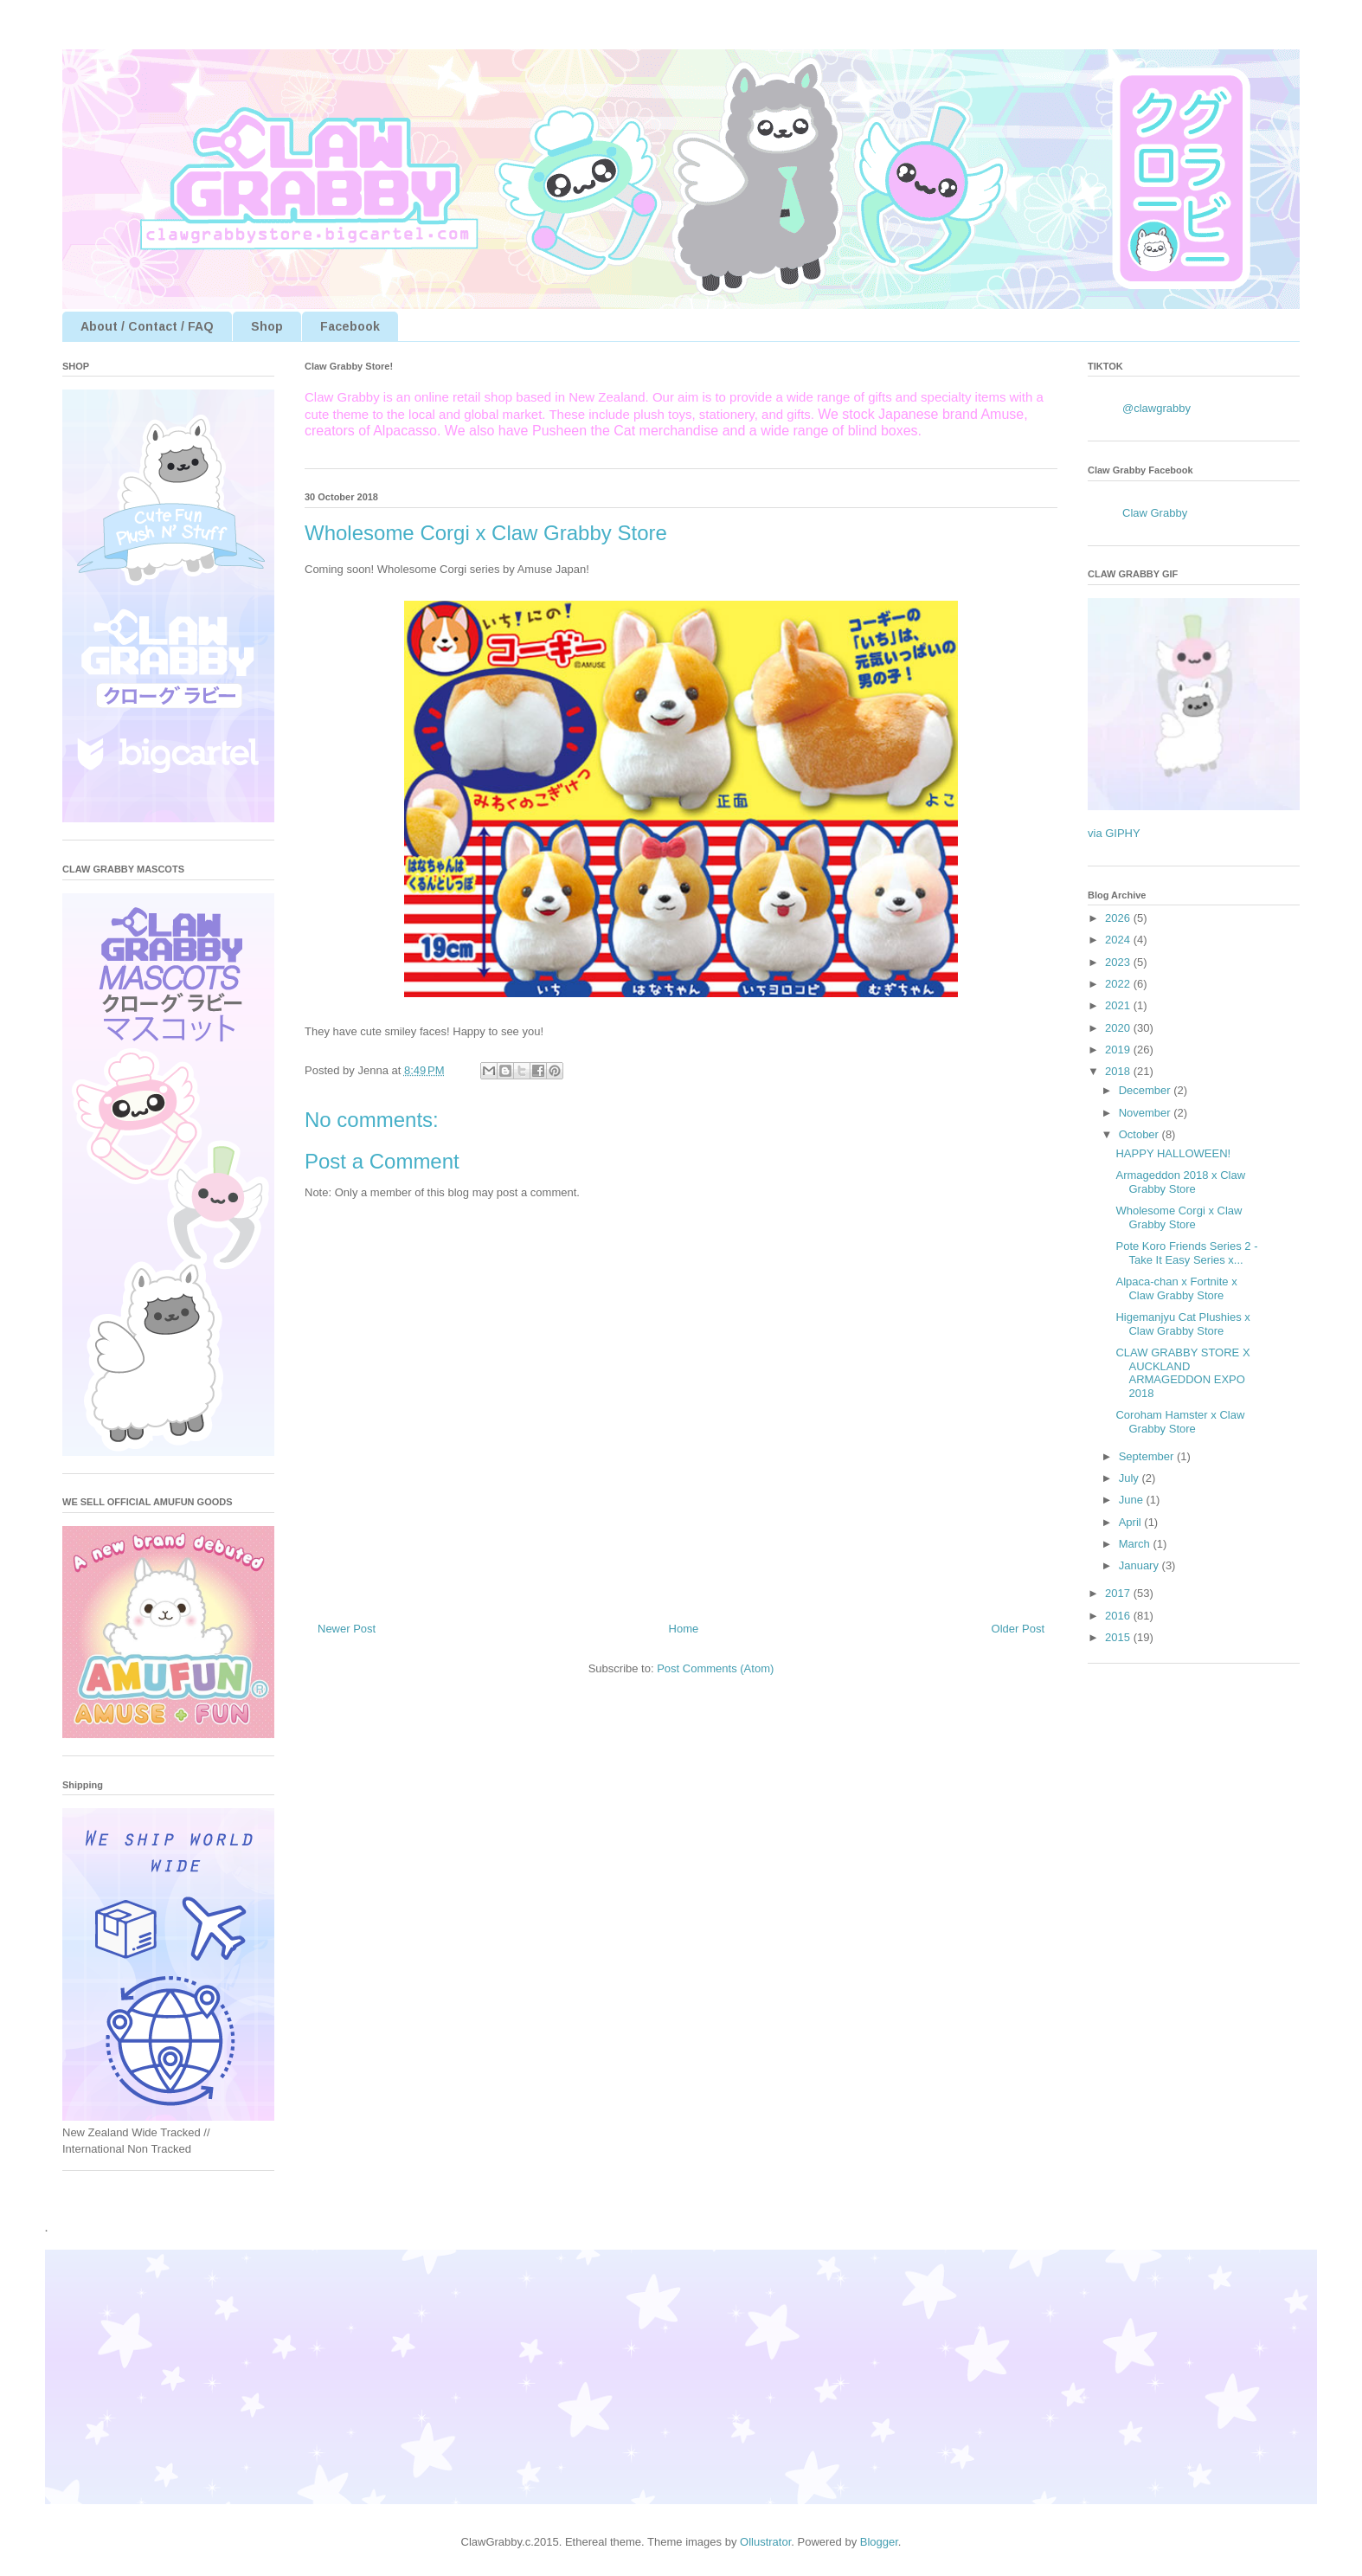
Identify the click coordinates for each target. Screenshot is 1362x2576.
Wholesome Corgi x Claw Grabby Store (1178, 1217)
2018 (1119, 1071)
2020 (1119, 1027)
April (1132, 1522)
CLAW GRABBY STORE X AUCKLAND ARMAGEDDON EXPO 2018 (1182, 1373)
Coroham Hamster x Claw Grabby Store (1179, 1421)
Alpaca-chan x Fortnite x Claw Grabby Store (1176, 1288)
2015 (1119, 1637)
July (1130, 1478)
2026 (1119, 917)
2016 (1119, 1615)
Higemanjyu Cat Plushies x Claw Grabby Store (1182, 1324)
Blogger (879, 2541)
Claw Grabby (1154, 512)
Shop (267, 326)
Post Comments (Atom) (715, 1668)
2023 (1119, 962)
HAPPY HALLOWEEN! (1172, 1153)
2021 (1119, 1005)
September (1148, 1456)
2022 (1119, 983)
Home (684, 1628)
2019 (1119, 1049)
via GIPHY (1114, 833)
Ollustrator (765, 2541)
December (1146, 1090)
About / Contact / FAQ (147, 326)
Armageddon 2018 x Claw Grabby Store (1180, 1182)
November (1146, 1112)
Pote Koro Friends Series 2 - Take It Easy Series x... (1186, 1253)
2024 (1119, 939)
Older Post (1018, 1628)
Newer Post (347, 1628)
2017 (1119, 1593)
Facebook (350, 326)
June (1133, 1499)
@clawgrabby (1156, 408)
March (1136, 1543)
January (1140, 1565)
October (1140, 1134)
